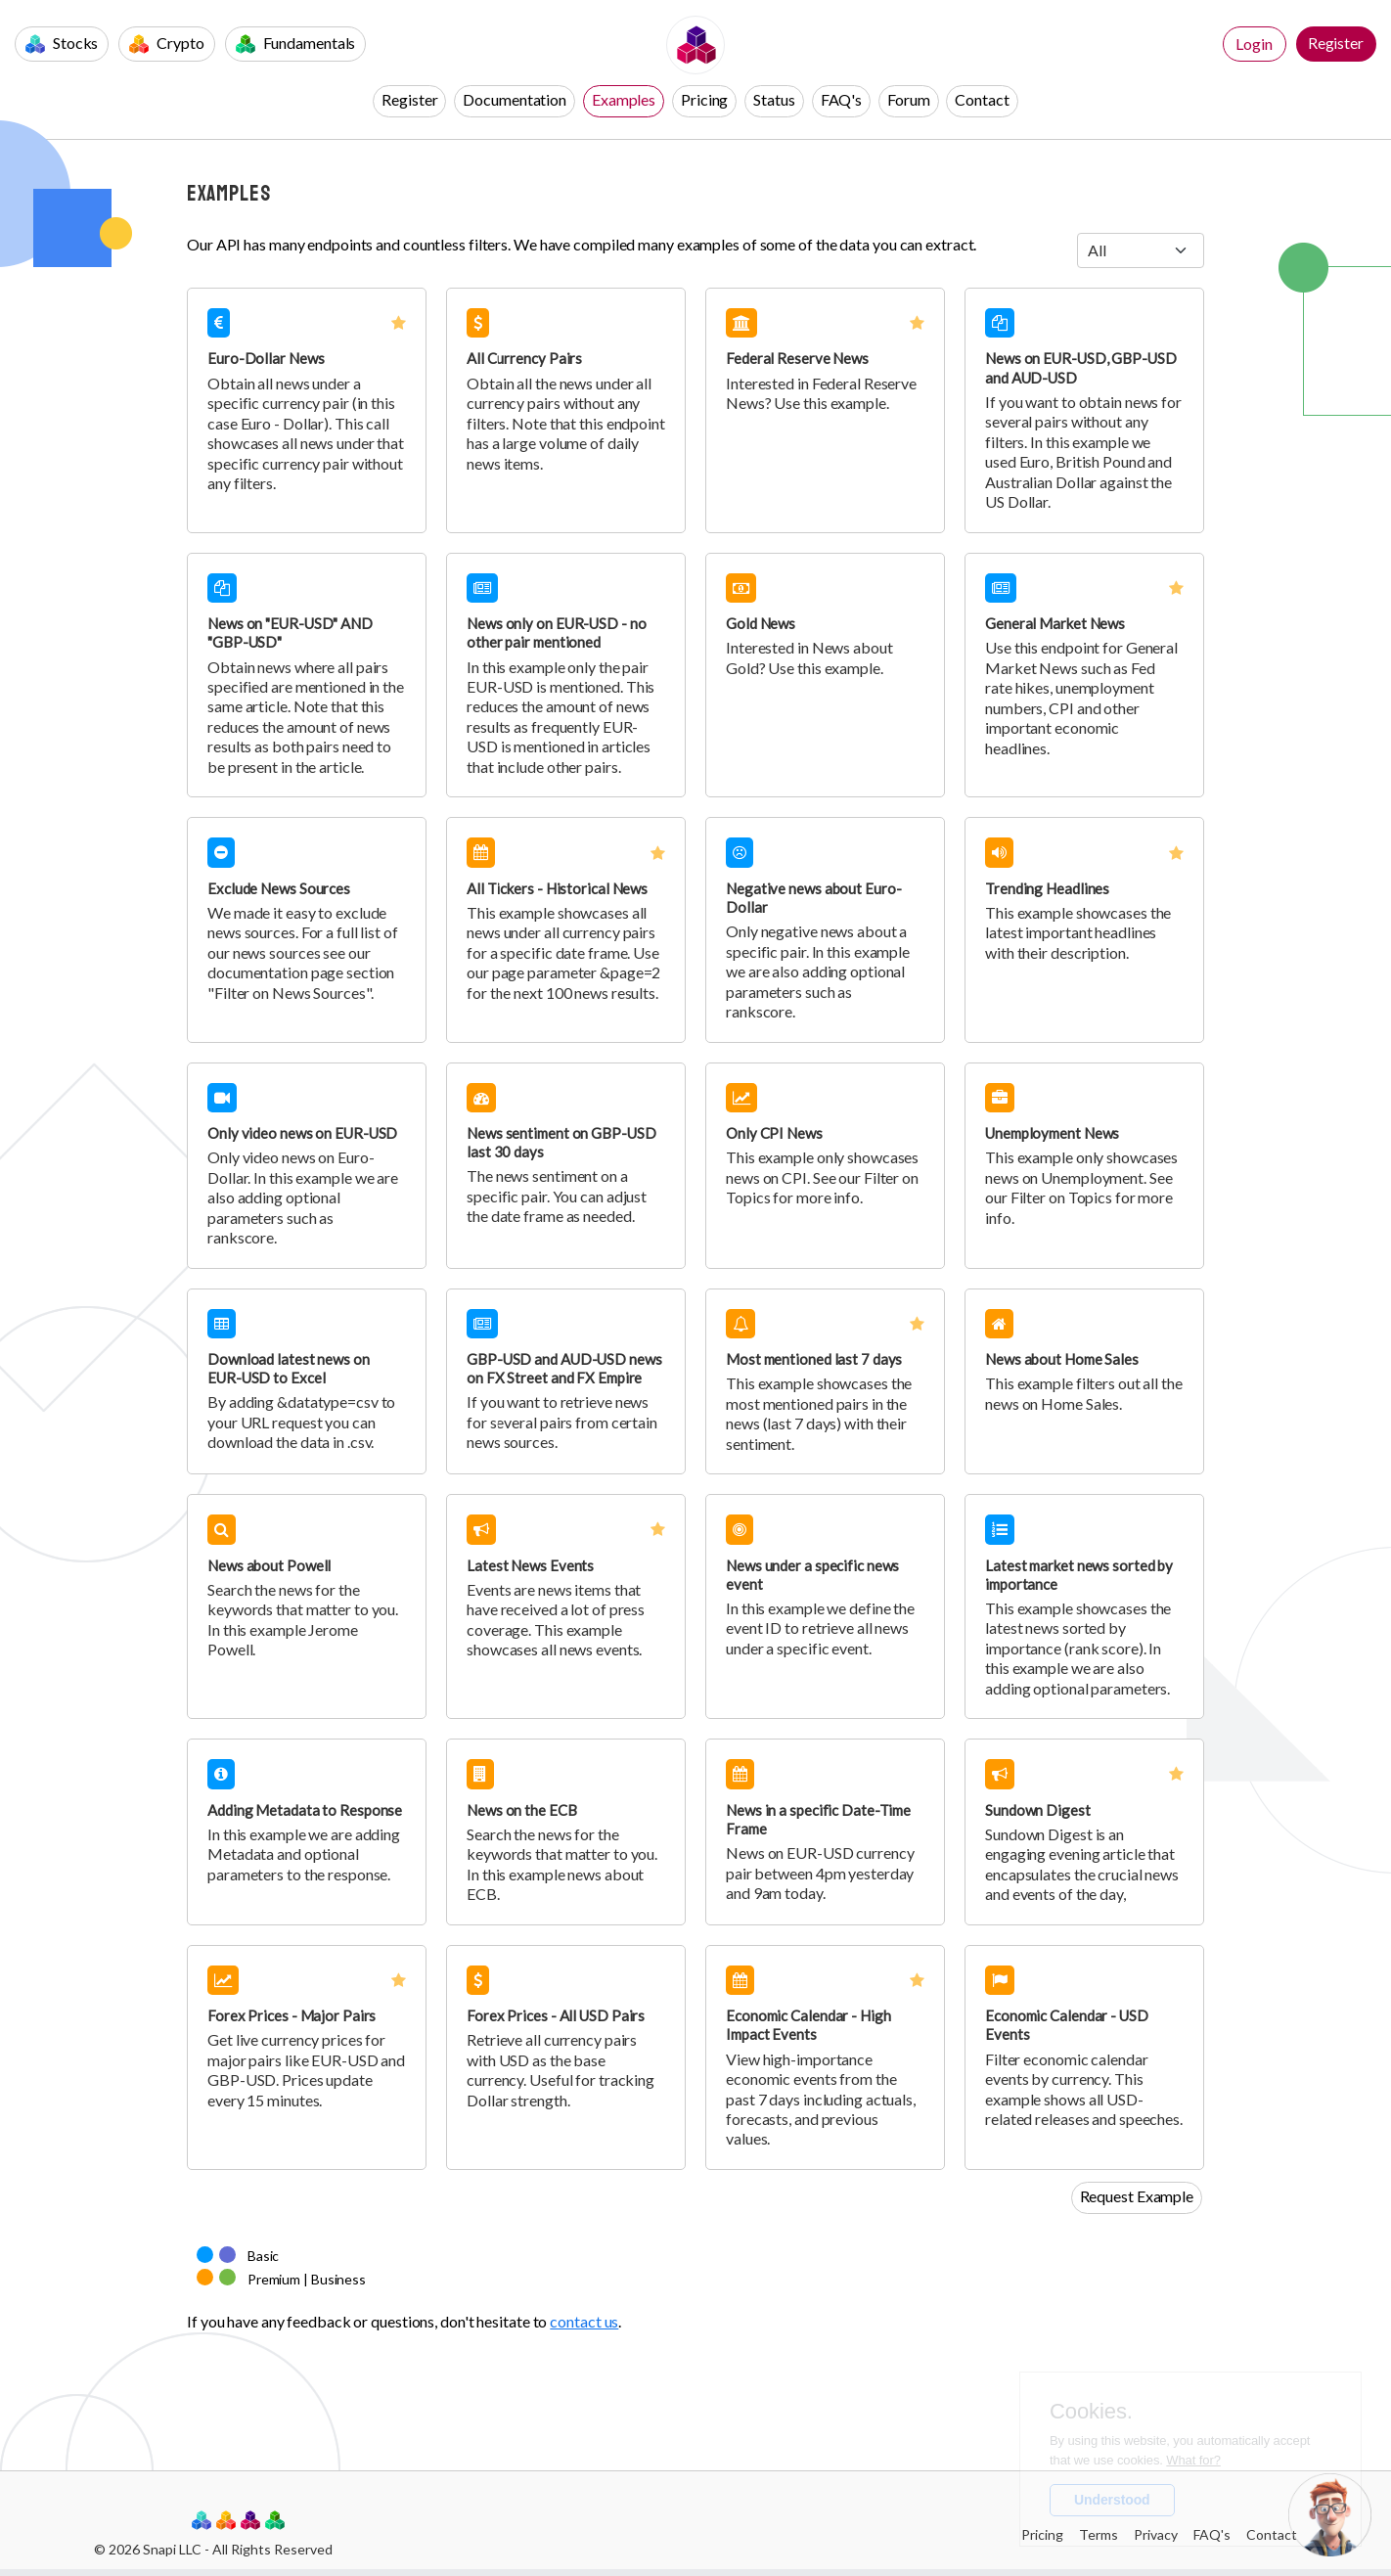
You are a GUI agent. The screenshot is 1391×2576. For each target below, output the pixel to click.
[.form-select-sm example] (1140, 250)
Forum (908, 99)
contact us (584, 2321)
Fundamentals (296, 43)
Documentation (514, 99)
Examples (623, 99)
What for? (1193, 2460)
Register (1336, 42)
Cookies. (1091, 2411)
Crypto (166, 43)
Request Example (1137, 2196)
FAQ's (842, 99)
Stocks (61, 43)
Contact (982, 99)
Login (1254, 43)
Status (773, 99)
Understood (1112, 2500)
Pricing (704, 99)
